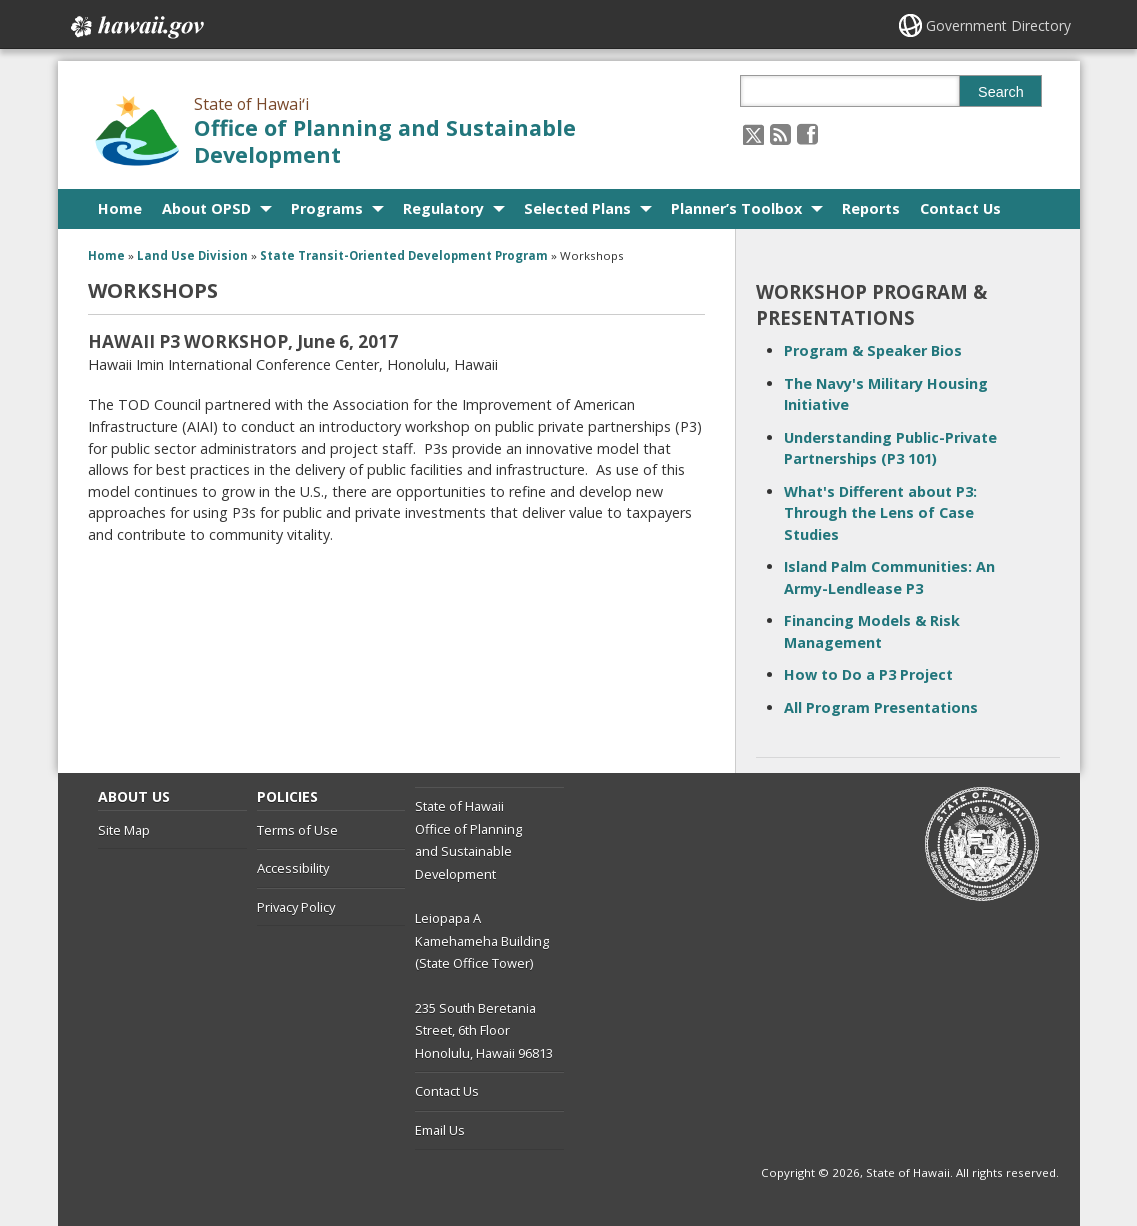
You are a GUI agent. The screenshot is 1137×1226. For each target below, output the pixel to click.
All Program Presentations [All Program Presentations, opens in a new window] (881, 707)
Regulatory (443, 208)
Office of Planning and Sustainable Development (385, 141)
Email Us (440, 1130)
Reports (871, 208)
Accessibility (293, 868)
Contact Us (960, 208)
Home (120, 208)
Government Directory (998, 25)
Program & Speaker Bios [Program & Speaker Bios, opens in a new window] (873, 350)
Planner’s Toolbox (736, 208)
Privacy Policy (296, 907)
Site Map (124, 830)
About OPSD (206, 208)
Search (1001, 92)
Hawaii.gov (135, 27)
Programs (327, 208)
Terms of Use (297, 830)
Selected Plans (577, 208)
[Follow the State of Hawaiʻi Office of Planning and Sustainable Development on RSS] (780, 133)
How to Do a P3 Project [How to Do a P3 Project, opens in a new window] (868, 674)
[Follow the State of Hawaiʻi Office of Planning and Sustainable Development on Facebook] (807, 133)
